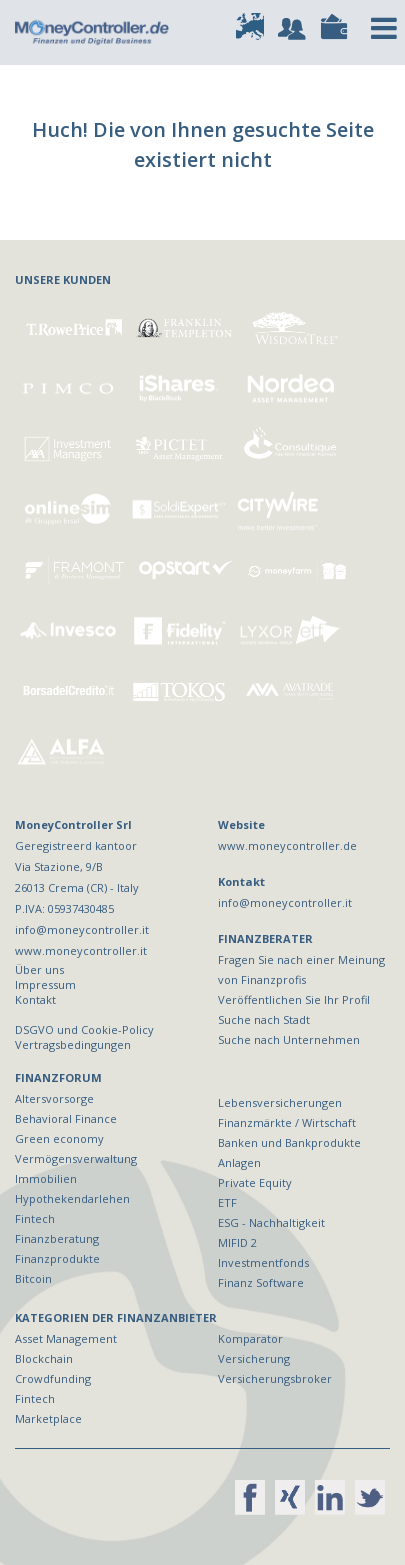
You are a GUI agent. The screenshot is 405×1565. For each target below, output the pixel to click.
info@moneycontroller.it (285, 902)
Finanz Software (261, 1282)
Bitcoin (33, 1278)
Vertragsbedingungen (73, 1044)
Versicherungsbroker (275, 1378)
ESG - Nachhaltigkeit (271, 1222)
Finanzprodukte (57, 1258)
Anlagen (239, 1162)
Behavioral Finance (66, 1118)
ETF (227, 1202)
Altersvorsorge (54, 1098)
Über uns (39, 969)
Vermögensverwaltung (76, 1158)
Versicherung (254, 1358)
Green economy (59, 1138)
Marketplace (48, 1418)
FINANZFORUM (58, 1077)
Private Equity (255, 1182)
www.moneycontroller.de (287, 845)
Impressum (45, 984)
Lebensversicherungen (280, 1102)
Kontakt (35, 999)
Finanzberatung (57, 1238)
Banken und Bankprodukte (289, 1142)
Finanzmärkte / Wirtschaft (287, 1122)
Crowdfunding (53, 1378)
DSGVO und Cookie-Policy (84, 1029)
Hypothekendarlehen (72, 1198)
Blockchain (44, 1358)
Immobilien (46, 1178)
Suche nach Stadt (264, 1019)
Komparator (250, 1338)
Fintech (35, 1218)
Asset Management (66, 1338)
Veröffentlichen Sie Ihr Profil (294, 999)
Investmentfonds (263, 1262)
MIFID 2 (237, 1242)
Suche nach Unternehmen (289, 1039)
